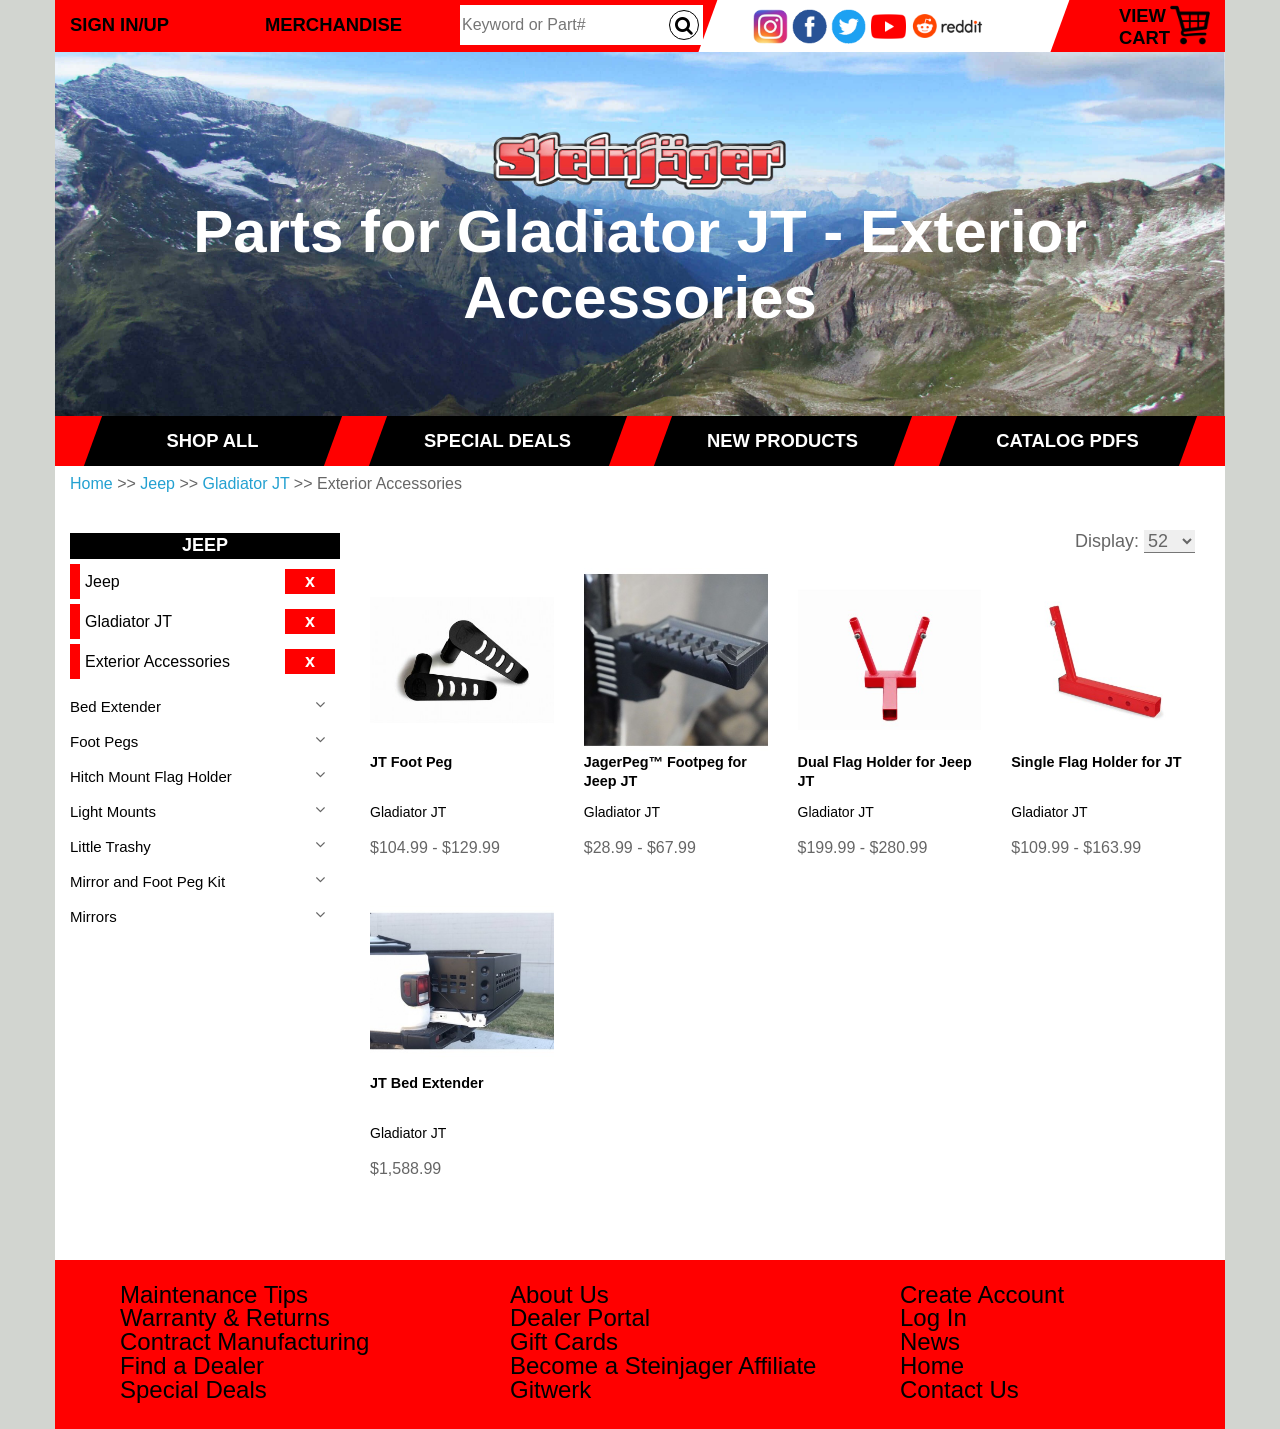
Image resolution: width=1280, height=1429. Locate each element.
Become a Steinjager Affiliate (663, 1365)
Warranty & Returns (225, 1317)
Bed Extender (115, 706)
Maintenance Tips (214, 1294)
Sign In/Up (119, 24)
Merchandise (333, 24)
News (930, 1341)
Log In (933, 1317)
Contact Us (959, 1389)
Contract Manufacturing (244, 1341)
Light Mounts (113, 811)
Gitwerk (550, 1389)
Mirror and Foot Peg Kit (147, 881)
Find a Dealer (192, 1365)
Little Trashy (110, 846)
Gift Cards (564, 1341)
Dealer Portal (580, 1317)
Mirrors (93, 916)
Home (91, 483)
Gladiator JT (246, 483)
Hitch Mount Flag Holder (151, 776)
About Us (559, 1294)
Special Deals (193, 1389)
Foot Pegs (104, 741)
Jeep (157, 483)
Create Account (982, 1294)
